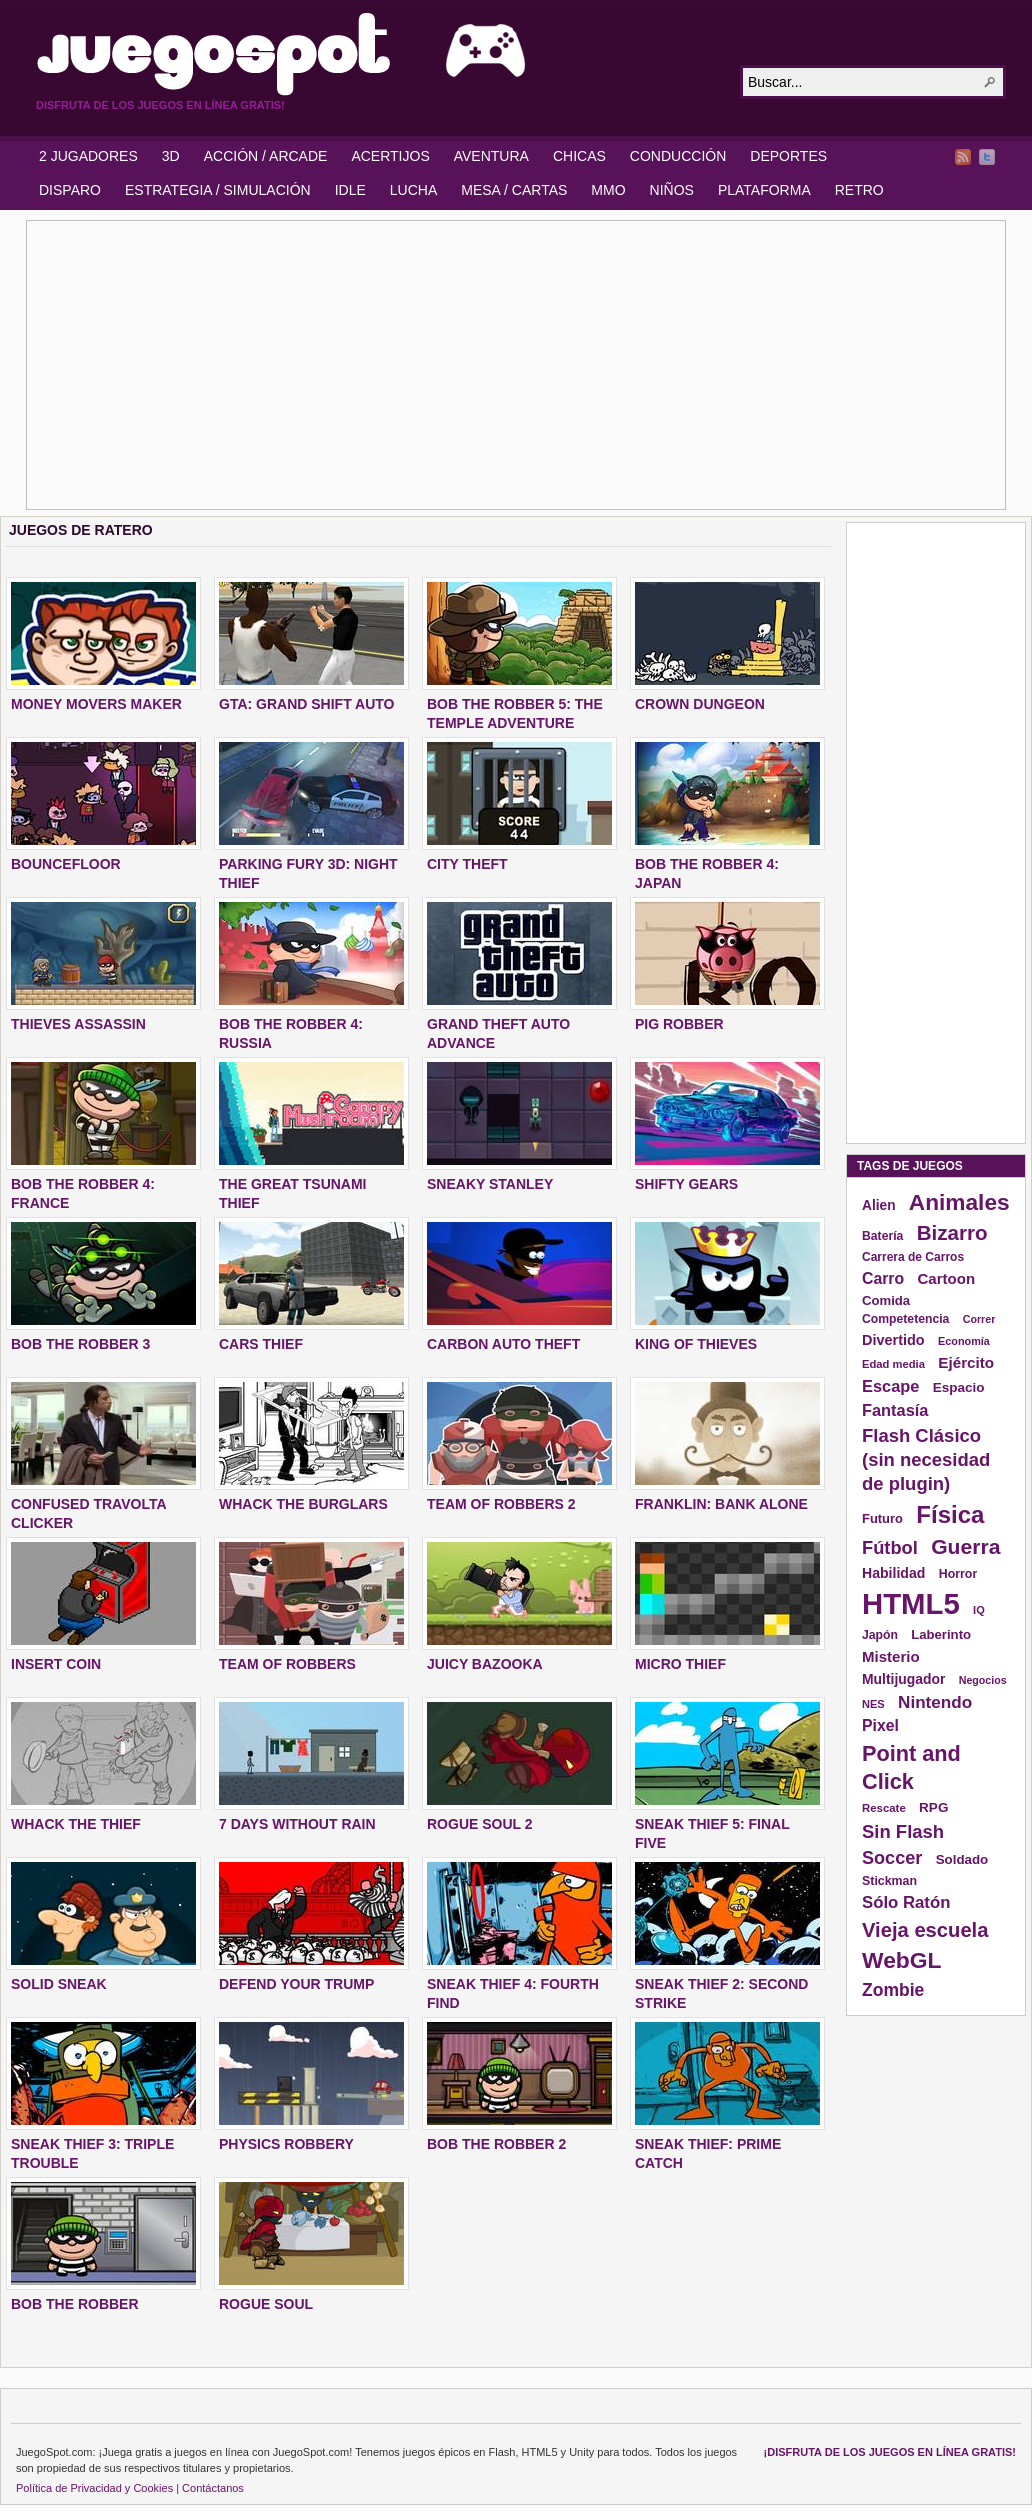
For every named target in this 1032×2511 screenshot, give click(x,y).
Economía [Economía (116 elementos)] (964, 1341)
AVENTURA (491, 156)
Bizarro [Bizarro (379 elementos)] (952, 1232)
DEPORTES (788, 156)
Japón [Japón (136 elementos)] (880, 1635)
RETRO (859, 190)
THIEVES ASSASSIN (78, 1024)
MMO (608, 190)
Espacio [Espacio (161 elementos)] (959, 1387)
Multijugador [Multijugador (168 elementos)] (903, 1679)
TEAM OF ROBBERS (287, 1664)
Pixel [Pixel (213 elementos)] (880, 1725)
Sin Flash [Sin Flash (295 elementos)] (903, 1831)
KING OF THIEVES (696, 1344)
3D (171, 156)
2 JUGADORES (88, 156)
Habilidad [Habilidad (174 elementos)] (893, 1573)
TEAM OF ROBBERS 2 (501, 1504)
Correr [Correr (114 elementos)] (979, 1319)
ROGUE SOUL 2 (480, 1824)
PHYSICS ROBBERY (286, 2144)
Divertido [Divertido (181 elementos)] (893, 1340)
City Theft (467, 864)
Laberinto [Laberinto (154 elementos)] (941, 1634)
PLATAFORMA (764, 190)
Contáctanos (213, 2488)
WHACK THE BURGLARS (303, 1504)
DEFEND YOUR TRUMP (296, 1984)
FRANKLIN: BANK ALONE (721, 1504)
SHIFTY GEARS (686, 1184)
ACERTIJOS (390, 156)
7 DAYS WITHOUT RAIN (297, 1824)
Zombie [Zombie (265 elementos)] (893, 1990)
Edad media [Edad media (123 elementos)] (893, 1364)
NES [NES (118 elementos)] (873, 1704)
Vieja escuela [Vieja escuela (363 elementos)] (925, 1930)
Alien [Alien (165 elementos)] (879, 1205)
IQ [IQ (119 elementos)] (979, 1610)
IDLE (350, 190)
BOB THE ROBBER (75, 2304)
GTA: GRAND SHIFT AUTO (307, 704)
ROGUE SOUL (266, 2304)
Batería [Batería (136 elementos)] (882, 1236)
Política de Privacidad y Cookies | (97, 2488)
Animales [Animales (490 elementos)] (959, 1202)
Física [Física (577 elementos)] (950, 1514)
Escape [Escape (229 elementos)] (890, 1386)
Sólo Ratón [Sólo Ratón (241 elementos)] (906, 1902)
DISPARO (70, 190)
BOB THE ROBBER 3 (80, 1344)
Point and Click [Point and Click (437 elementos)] (911, 1767)
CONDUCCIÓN (678, 156)
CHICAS (579, 156)
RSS (963, 157)
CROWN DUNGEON (700, 704)
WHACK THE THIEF (76, 1824)
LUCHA (413, 190)
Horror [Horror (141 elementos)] (958, 1574)
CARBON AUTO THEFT (503, 1344)
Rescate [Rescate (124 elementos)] (884, 1808)
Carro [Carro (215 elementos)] (883, 1278)
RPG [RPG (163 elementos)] (933, 1807)
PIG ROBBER (679, 1024)
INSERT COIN (56, 1664)
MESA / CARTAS (514, 190)
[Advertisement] (411, 365)
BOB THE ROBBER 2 (496, 2144)
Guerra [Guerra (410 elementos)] (965, 1546)
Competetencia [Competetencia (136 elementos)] (905, 1319)
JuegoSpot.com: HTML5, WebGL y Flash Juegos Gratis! (376, 54)
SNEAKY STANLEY (490, 1184)
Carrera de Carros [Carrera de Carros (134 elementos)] (913, 1257)
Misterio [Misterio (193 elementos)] (891, 1656)
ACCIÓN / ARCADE (266, 156)
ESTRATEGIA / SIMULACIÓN (218, 190)
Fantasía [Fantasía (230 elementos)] (895, 1410)
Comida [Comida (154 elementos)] (886, 1300)
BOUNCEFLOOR (66, 864)
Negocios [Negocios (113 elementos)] (983, 1680)
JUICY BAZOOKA (485, 1664)
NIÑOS (672, 190)
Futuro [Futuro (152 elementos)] (882, 1518)
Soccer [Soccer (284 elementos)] (892, 1858)
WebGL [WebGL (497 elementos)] (902, 1960)
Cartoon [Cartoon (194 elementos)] (946, 1278)
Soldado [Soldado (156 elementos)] (962, 1859)
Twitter (987, 157)
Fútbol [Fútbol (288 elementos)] (890, 1547)
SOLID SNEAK (59, 1984)
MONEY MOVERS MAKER (96, 704)
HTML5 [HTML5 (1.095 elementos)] (911, 1603)
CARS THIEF (261, 1344)
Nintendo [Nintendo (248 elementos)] (935, 1702)
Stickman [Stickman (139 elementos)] (889, 1881)
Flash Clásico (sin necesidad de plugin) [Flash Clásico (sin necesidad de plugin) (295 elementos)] (926, 1459)
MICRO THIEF (680, 1664)
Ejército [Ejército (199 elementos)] (966, 1362)
